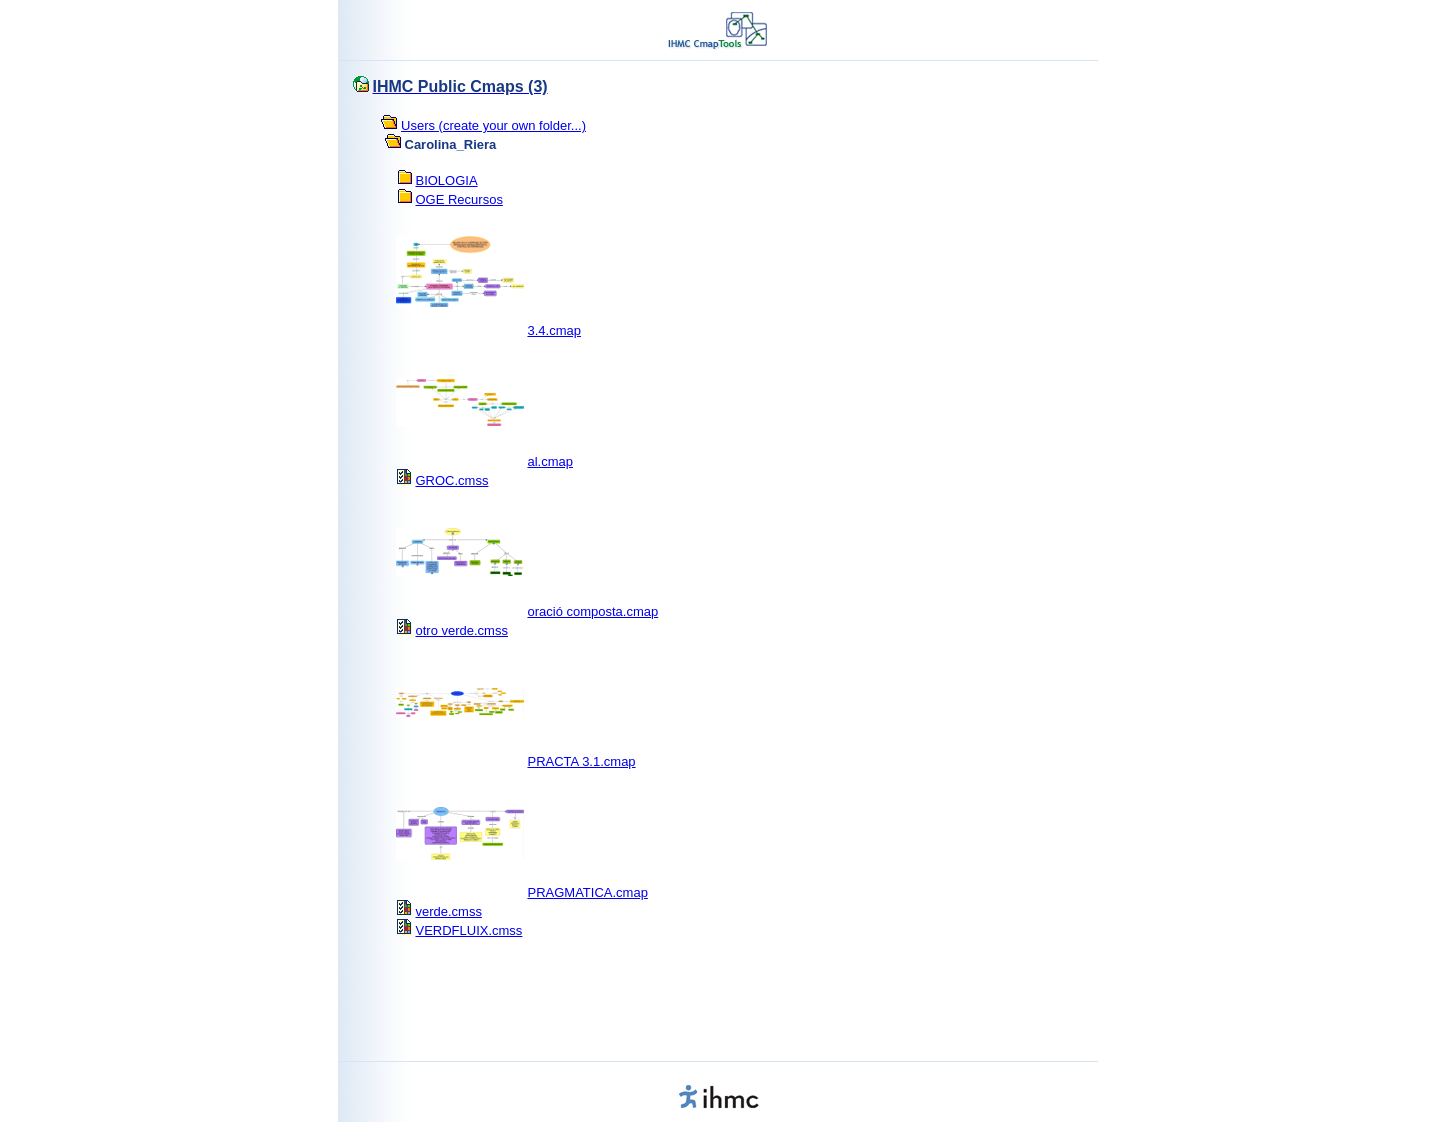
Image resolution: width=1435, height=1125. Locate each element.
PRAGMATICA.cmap (587, 892)
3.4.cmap (553, 330)
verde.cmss (448, 911)
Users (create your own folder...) (493, 125)
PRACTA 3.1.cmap (581, 761)
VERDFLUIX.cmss (468, 930)
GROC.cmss (451, 480)
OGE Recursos (458, 199)
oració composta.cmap (592, 611)
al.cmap (550, 461)
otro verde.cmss (461, 630)
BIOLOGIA (446, 180)
